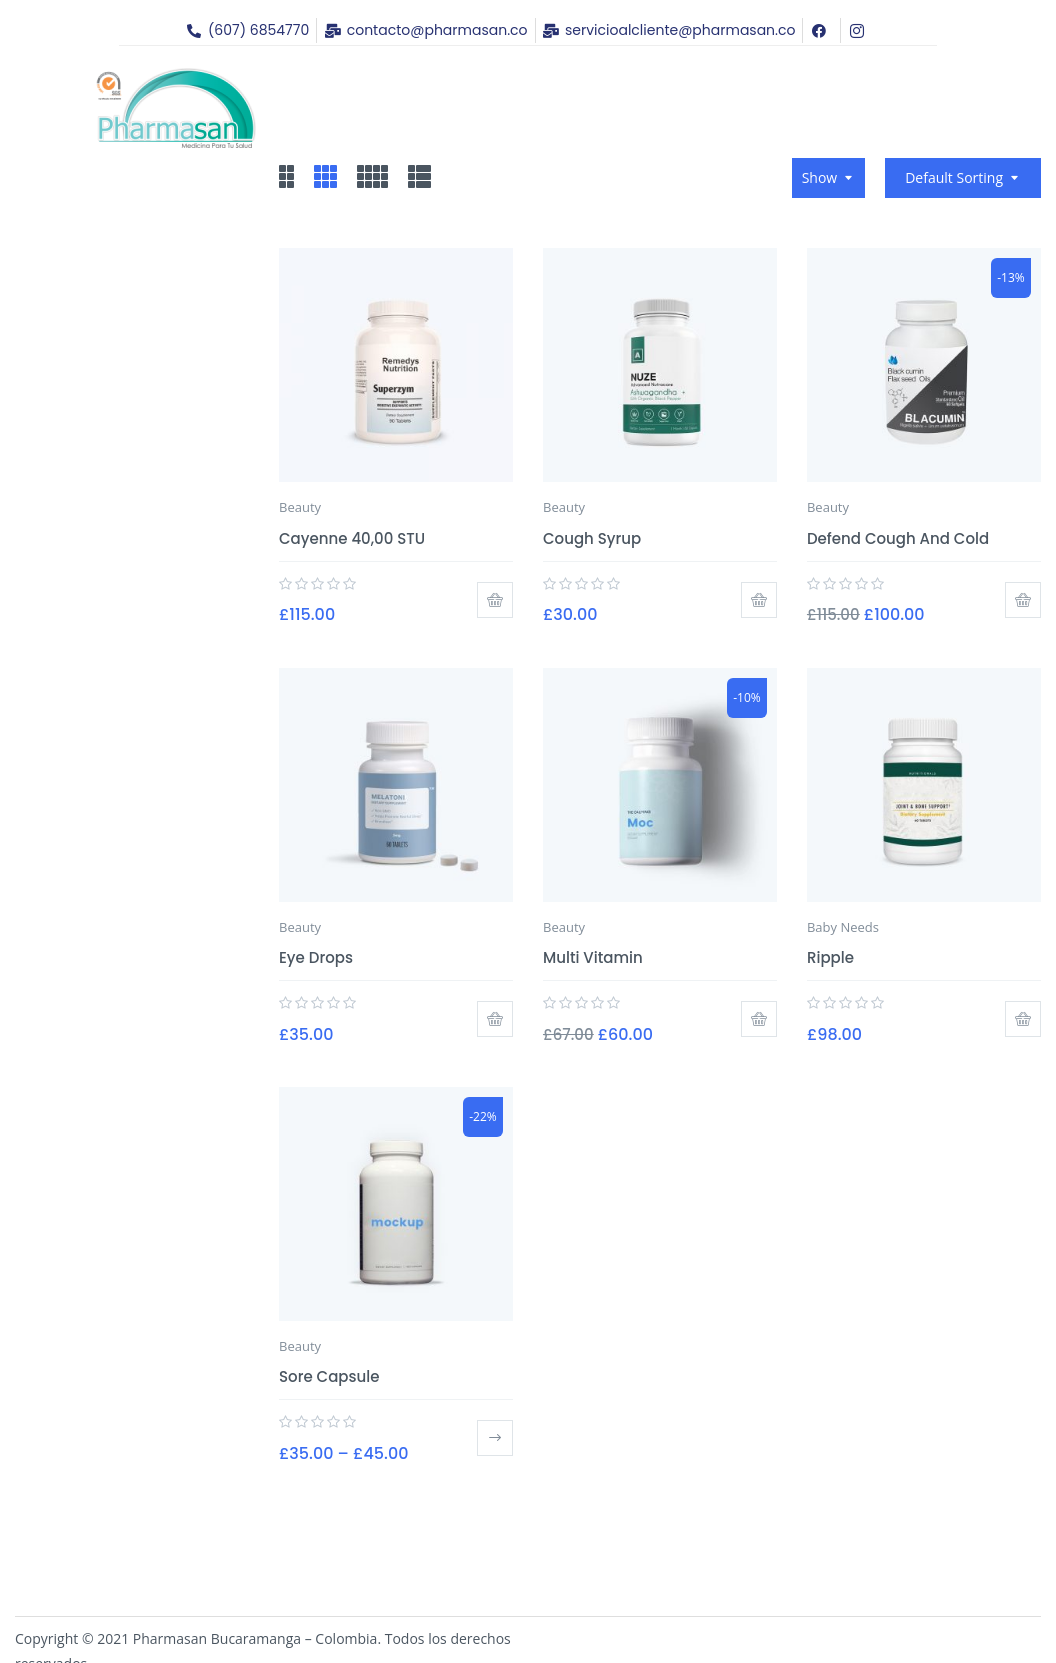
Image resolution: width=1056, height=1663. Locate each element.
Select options (495, 1438)
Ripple (830, 957)
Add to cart (495, 600)
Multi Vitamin (593, 957)
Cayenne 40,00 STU (352, 538)
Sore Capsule (329, 1376)
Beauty (300, 507)
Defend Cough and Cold (898, 538)
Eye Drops (316, 957)
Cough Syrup (592, 538)
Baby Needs (843, 927)
